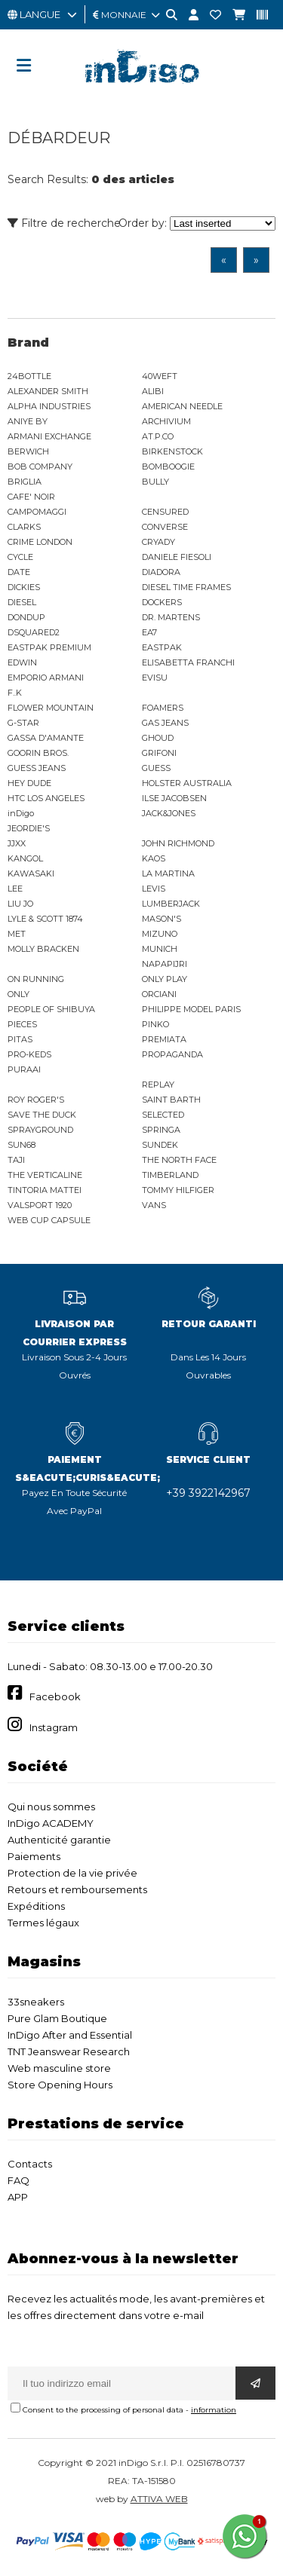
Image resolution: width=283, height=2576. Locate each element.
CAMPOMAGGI (37, 511)
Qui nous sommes (51, 1806)
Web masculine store (59, 2068)
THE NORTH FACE (179, 1160)
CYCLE (20, 557)
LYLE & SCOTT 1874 (45, 918)
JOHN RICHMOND (178, 843)
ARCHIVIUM (166, 421)
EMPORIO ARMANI (46, 677)
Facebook (55, 1696)
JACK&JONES (168, 813)
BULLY (155, 481)
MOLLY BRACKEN (43, 949)
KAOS (153, 858)
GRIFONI (159, 753)
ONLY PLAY (164, 979)
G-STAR (23, 722)
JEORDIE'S (29, 828)
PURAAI (24, 1069)
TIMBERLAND (170, 1175)
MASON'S (161, 918)
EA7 (149, 632)
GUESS (156, 768)
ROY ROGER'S (36, 1099)
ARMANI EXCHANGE (49, 436)
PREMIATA (164, 1039)
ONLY (18, 994)
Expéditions (36, 1906)
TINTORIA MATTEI (45, 1190)
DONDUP (26, 617)
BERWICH (28, 451)
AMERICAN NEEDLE (182, 406)
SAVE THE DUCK (42, 1114)
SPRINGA (161, 1129)
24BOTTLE (29, 376)
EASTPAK (162, 647)
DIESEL (22, 602)
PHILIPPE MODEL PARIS (191, 1009)
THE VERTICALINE (45, 1175)
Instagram (53, 1727)
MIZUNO (159, 934)
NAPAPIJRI (164, 964)
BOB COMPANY (40, 466)
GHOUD (158, 738)
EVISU (155, 677)
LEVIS (153, 888)
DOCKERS (162, 602)
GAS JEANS (165, 722)
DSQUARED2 (34, 632)
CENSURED (165, 511)
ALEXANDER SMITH (48, 391)
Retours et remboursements (77, 1889)
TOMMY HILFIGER (178, 1190)
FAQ (18, 2180)
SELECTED (163, 1114)
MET (17, 934)
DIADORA (161, 572)
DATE (19, 572)
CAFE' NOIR (31, 496)
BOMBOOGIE (168, 466)
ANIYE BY (28, 421)
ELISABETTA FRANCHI (188, 662)
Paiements (34, 1856)
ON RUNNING (36, 979)
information (213, 2410)
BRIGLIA (25, 481)
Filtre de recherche (64, 223)
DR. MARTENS (171, 617)
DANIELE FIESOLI (176, 557)
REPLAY (158, 1084)
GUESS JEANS (37, 768)
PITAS (20, 1039)
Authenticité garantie (59, 1840)
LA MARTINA (168, 873)
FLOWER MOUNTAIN (51, 707)
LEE (15, 888)
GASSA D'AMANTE (46, 738)
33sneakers (36, 2002)
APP (18, 2197)
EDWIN (22, 662)
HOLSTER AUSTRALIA (187, 783)
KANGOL (25, 858)
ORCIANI (159, 994)
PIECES (22, 1024)
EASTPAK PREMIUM (49, 647)
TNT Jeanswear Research (69, 2051)
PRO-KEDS (29, 1054)
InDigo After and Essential (70, 2035)
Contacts (30, 2164)
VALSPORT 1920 (40, 1205)
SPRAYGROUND (40, 1129)
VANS (154, 1205)
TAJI (16, 1160)
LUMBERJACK (171, 903)
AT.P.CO (158, 436)
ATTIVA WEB (159, 2498)
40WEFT (159, 376)
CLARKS (24, 527)
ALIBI (153, 391)
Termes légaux (43, 1923)
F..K (15, 692)
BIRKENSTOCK (172, 451)
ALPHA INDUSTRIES (49, 406)
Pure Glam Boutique (57, 2018)
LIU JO (20, 903)
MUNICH (159, 949)
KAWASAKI (31, 873)
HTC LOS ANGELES (46, 798)
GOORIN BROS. (38, 753)
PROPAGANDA (172, 1054)
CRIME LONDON (40, 542)
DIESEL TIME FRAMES (186, 587)
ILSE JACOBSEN (174, 798)
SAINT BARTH (171, 1099)
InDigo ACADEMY (51, 1823)
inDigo (21, 813)
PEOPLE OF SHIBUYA (51, 1009)
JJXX (17, 843)
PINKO (155, 1024)
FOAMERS (162, 707)
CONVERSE (165, 527)
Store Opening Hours (60, 2085)
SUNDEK (160, 1145)
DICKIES (24, 587)
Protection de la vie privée (72, 1873)
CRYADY (158, 542)
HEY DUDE (29, 783)
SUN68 (21, 1145)
